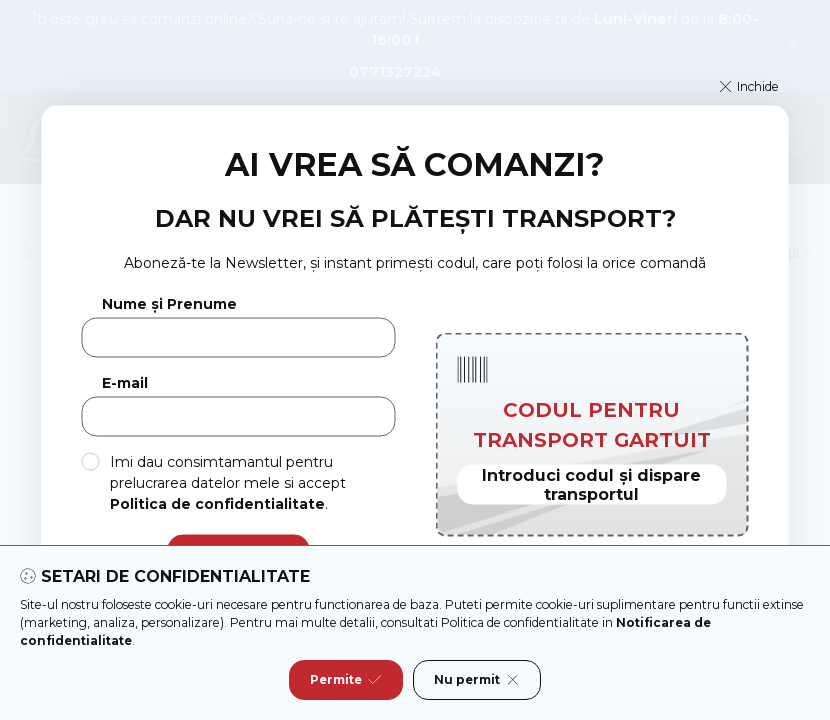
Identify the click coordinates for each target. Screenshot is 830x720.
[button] (749, 87)
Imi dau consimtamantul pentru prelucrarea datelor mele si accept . (228, 482)
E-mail (125, 383)
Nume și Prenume (169, 304)
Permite (346, 680)
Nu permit (477, 680)
